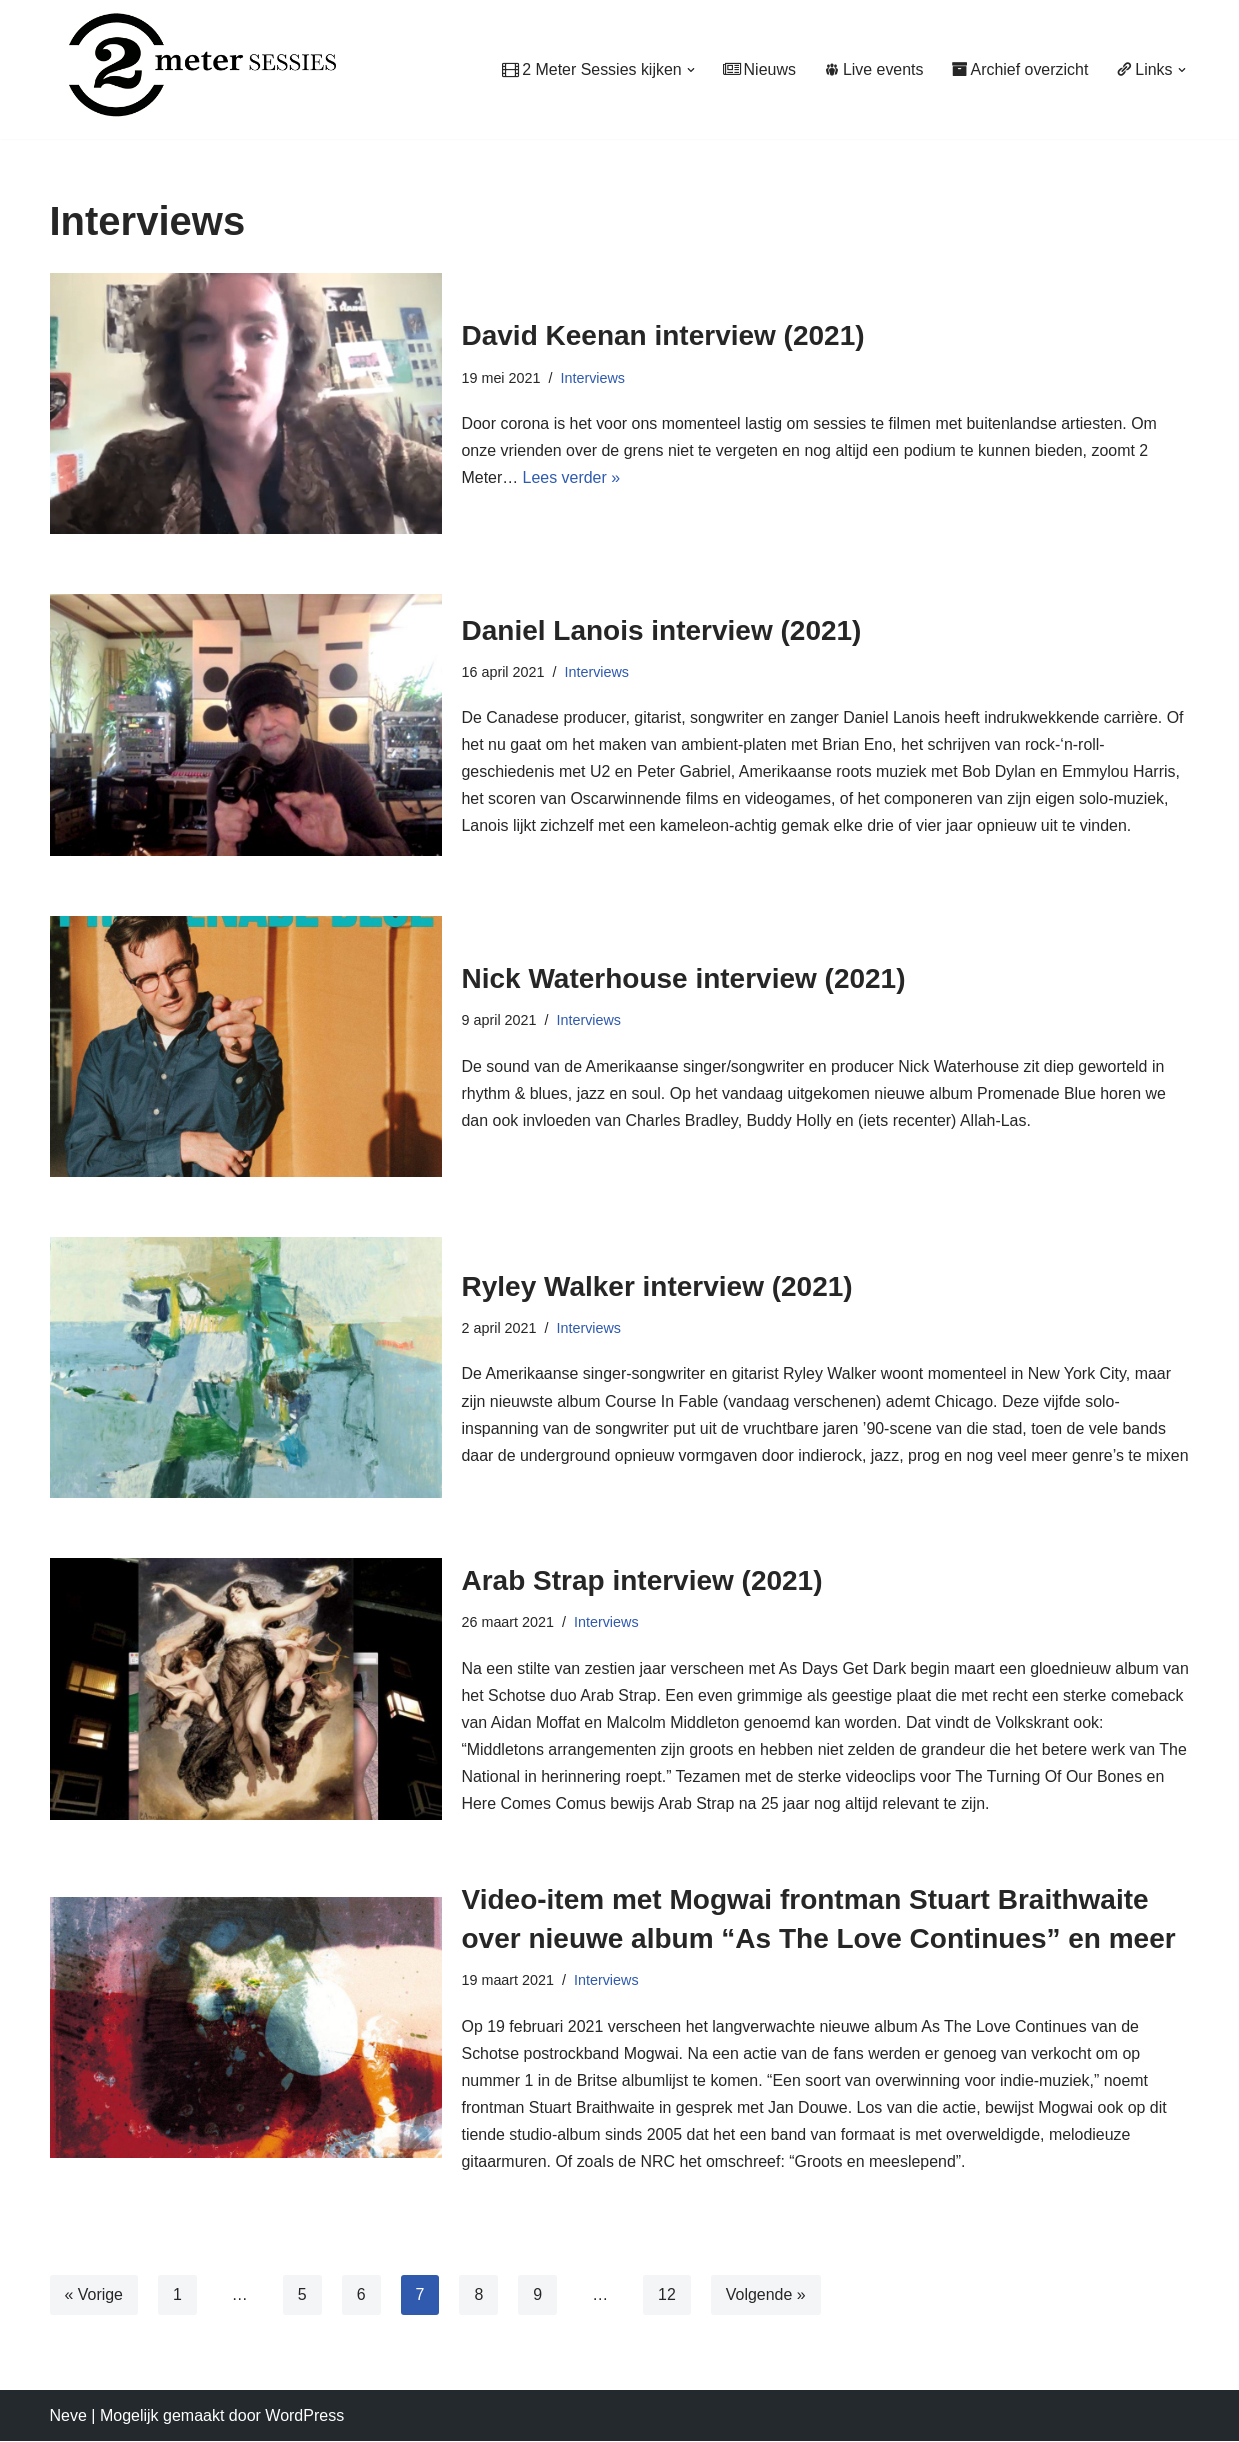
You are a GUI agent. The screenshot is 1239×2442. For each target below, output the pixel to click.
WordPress (304, 2416)
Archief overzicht (1019, 69)
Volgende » (766, 2295)
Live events (873, 69)
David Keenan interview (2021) (663, 335)
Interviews (593, 377)
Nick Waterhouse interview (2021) (684, 978)
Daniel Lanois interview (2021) (662, 629)
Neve (68, 2416)
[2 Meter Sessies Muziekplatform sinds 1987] (193, 64)
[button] (689, 70)
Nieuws (757, 69)
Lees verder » (572, 477)
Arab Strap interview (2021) (642, 1580)
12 (668, 2295)
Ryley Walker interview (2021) (657, 1272)
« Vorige (94, 2295)
